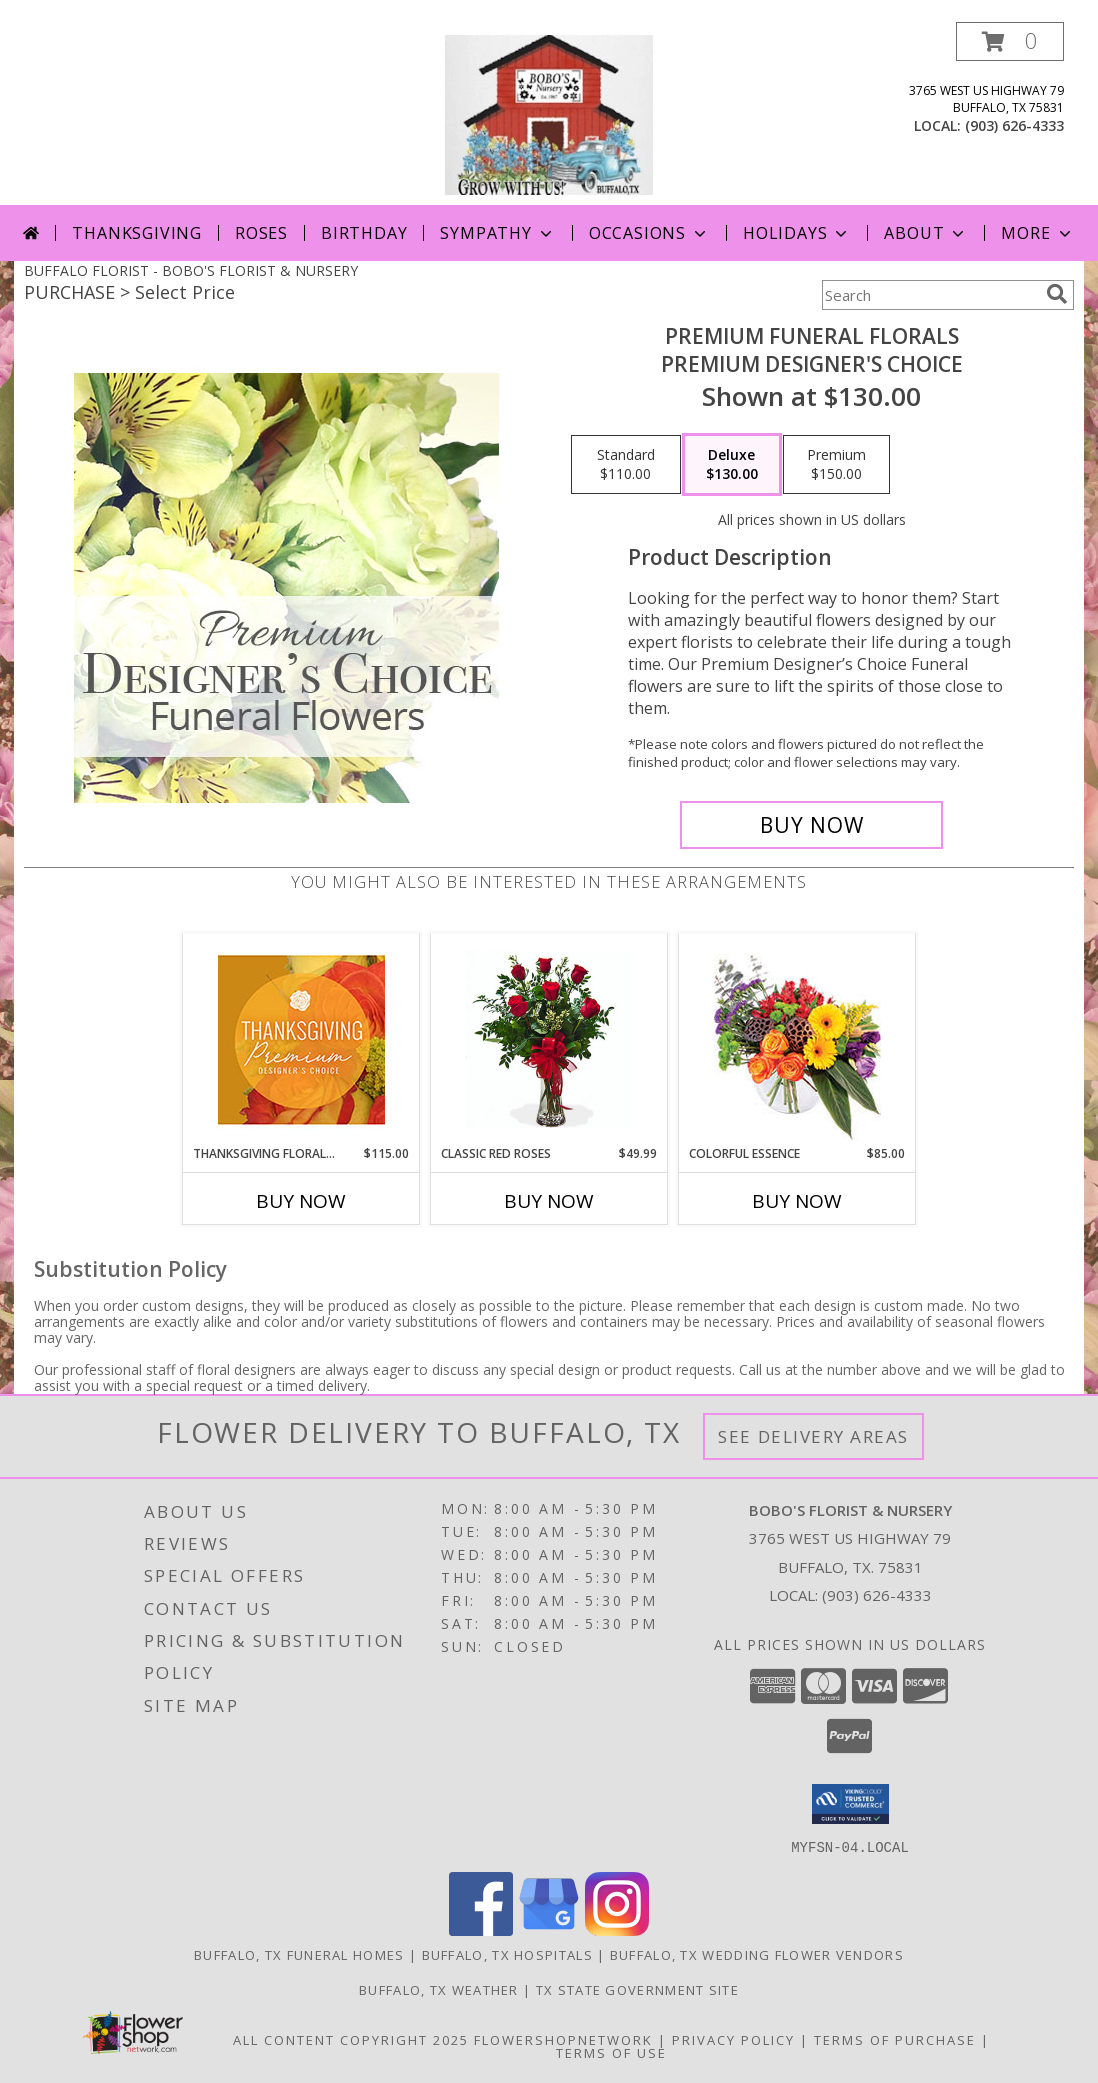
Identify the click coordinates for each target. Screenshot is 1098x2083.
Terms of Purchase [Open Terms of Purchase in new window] (895, 2039)
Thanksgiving (137, 233)
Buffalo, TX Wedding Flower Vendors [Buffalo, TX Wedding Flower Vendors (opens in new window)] (757, 1954)
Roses (261, 233)
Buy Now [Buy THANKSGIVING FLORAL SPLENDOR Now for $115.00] (301, 1201)
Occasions (649, 233)
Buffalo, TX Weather (439, 1989)
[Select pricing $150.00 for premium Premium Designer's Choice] (836, 465)
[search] (1057, 294)
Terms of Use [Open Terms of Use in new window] (611, 2052)
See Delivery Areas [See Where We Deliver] (813, 1436)
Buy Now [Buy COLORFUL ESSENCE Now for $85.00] (797, 1201)
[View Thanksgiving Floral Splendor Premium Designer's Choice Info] (301, 1039)
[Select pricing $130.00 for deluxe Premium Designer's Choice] (732, 465)
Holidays (797, 233)
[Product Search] (930, 295)
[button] (1010, 41)
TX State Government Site (637, 1989)
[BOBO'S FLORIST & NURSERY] (549, 113)
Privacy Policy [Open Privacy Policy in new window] (733, 2039)
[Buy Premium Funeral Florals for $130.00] (811, 825)
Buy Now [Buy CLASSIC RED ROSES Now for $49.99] (549, 1201)
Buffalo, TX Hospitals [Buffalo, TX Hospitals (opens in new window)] (507, 1954)
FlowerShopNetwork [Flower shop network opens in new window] (563, 2039)
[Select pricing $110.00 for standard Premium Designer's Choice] (626, 465)
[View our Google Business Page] (549, 1929)
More (1037, 233)
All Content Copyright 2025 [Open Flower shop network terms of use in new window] (351, 2039)
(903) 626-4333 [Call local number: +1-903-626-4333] (1014, 125)
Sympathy (497, 233)
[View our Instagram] (617, 1929)
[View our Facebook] (481, 1929)
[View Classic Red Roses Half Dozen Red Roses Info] (549, 1039)
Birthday (364, 233)
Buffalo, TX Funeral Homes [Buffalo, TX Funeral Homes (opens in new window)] (299, 1954)
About (926, 233)
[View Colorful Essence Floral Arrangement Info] (797, 1039)
